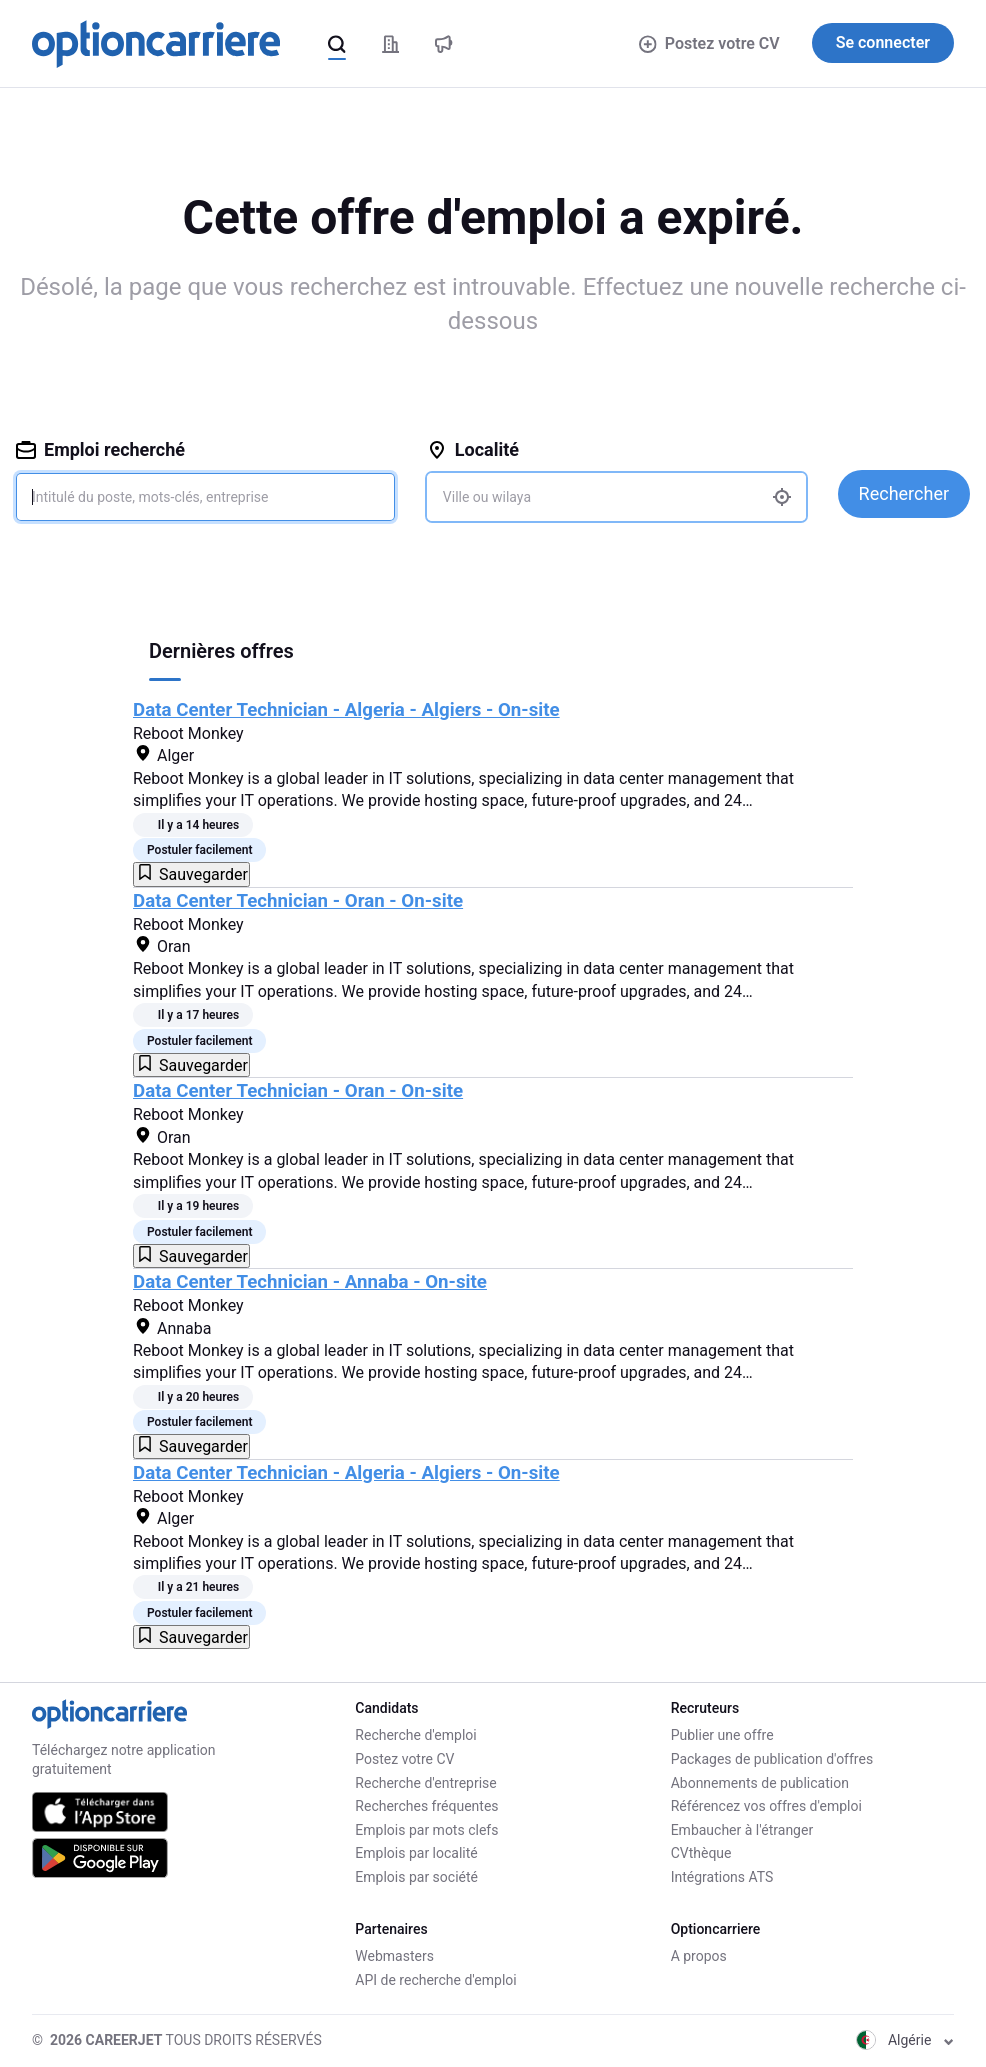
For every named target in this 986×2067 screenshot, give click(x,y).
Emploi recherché (100, 449)
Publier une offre (722, 1735)
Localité (473, 449)
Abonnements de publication (760, 1783)
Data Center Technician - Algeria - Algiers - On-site (346, 710)
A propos (699, 1956)
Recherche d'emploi (415, 1735)
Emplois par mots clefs (426, 1830)
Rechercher (904, 493)
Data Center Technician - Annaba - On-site (310, 1282)
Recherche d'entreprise (425, 1783)
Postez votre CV (709, 43)
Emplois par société (416, 1877)
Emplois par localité (416, 1853)
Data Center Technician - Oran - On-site (298, 901)
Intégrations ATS (722, 1877)
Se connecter (883, 42)
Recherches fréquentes (426, 1806)
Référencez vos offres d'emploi (766, 1806)
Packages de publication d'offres (772, 1759)
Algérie (905, 2040)
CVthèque (701, 1853)
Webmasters (394, 1956)
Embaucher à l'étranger (742, 1830)
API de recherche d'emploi (435, 1980)
